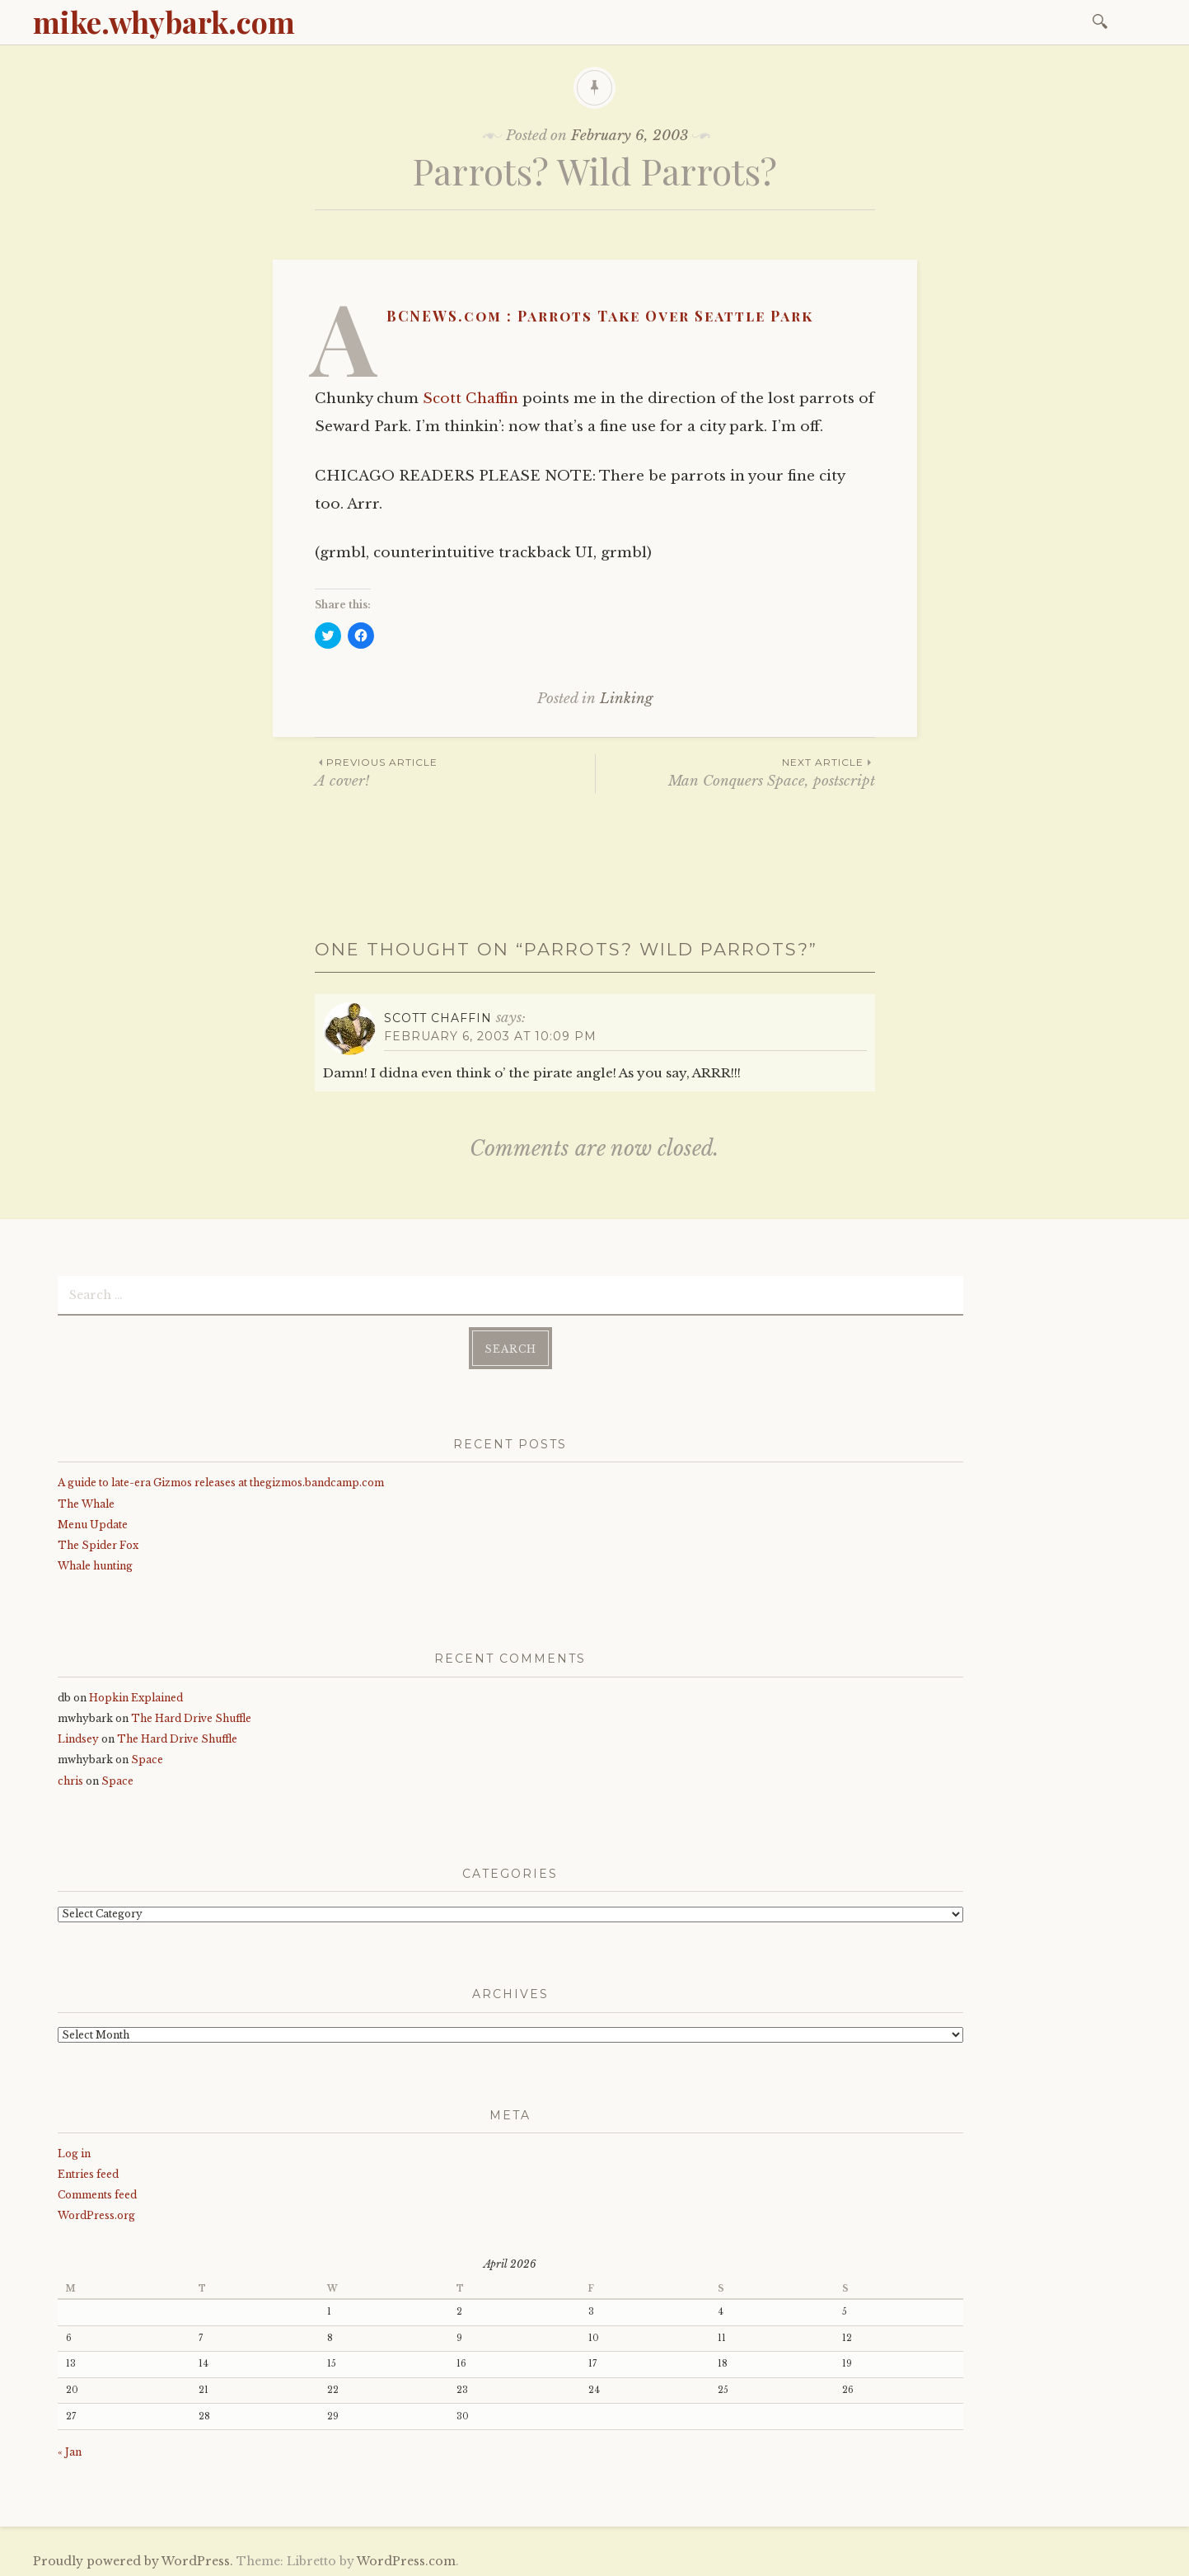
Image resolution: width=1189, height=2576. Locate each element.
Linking (626, 698)
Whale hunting (95, 1562)
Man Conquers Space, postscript (735, 772)
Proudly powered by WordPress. (133, 2557)
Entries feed (88, 2171)
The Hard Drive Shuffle (191, 1715)
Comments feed (97, 2191)
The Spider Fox (98, 1542)
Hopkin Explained (136, 1694)
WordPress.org (96, 2212)
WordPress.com (406, 2557)
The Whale (86, 1500)
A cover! (455, 772)
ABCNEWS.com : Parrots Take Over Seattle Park (599, 316)
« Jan (70, 2448)
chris (70, 1777)
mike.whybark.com (164, 21)
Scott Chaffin (470, 398)
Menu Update (93, 1521)
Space (147, 1756)
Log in (74, 2150)
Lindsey (78, 1735)
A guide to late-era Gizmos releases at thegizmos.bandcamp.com (221, 1479)
